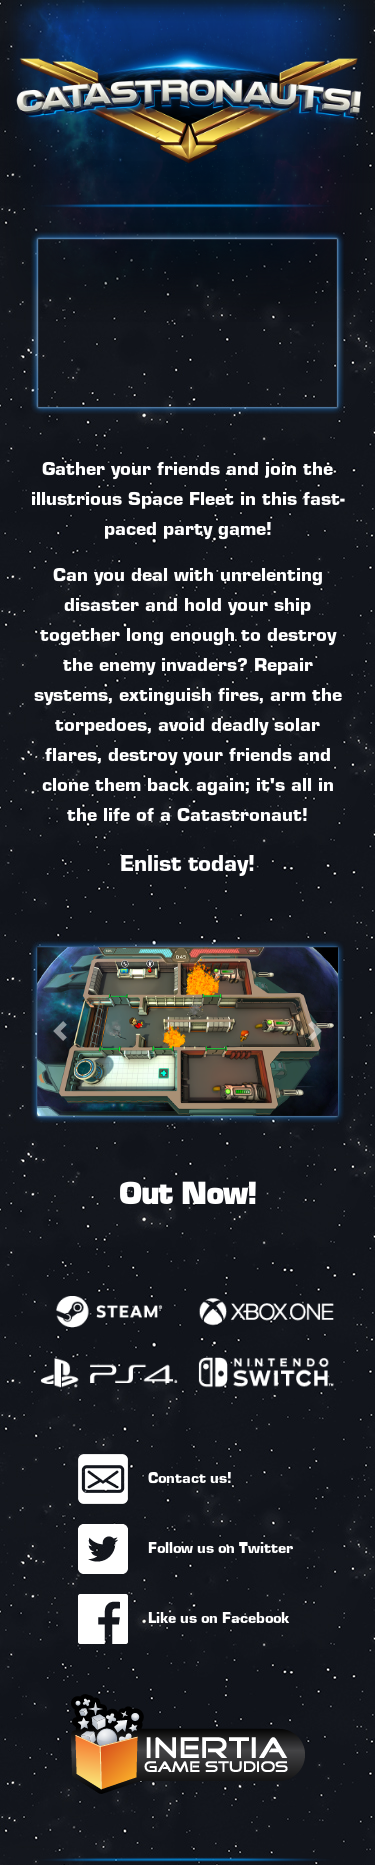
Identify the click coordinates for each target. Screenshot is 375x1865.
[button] (59, 1031)
